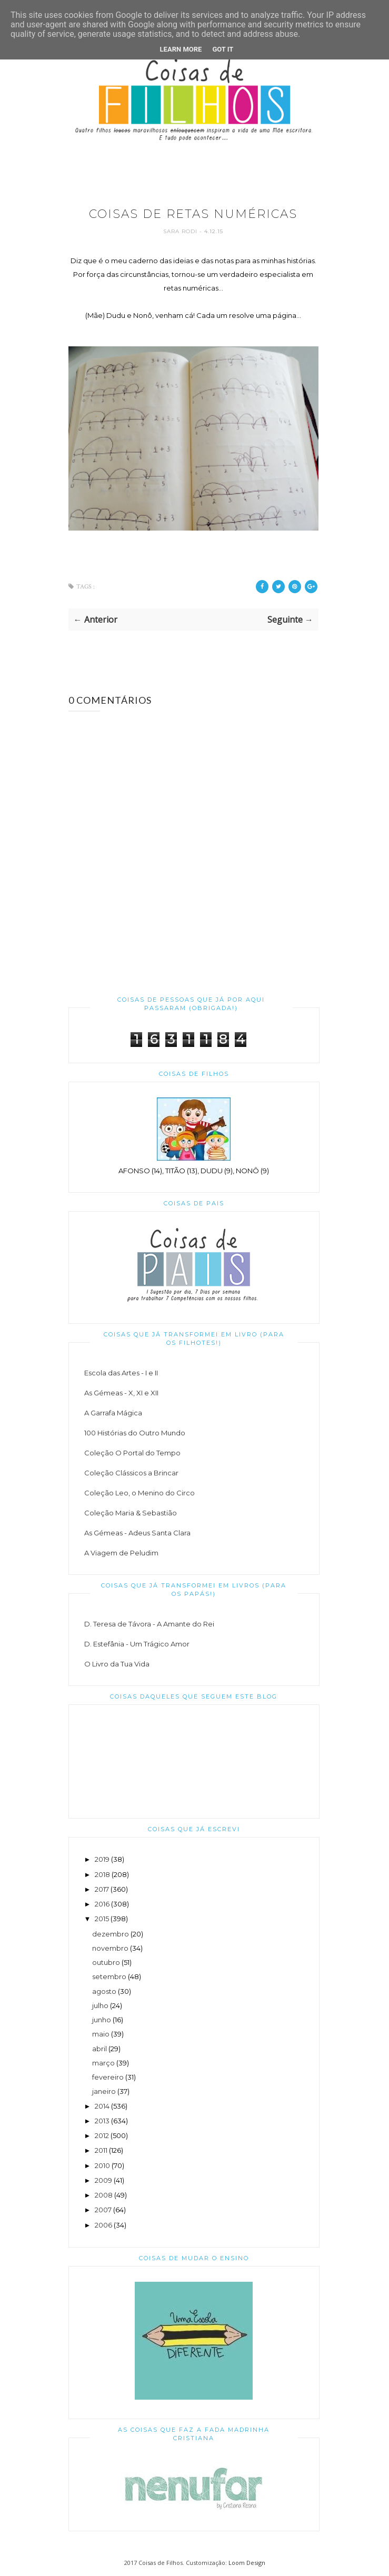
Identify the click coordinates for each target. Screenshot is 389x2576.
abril (99, 2048)
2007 (103, 2209)
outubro (106, 1962)
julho (100, 2005)
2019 (102, 1859)
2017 (102, 1889)
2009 (103, 2180)
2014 (102, 2106)
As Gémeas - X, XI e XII (121, 1393)
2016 (102, 1904)
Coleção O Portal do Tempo (132, 1453)
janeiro (104, 2091)
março (103, 2063)
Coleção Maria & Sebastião (130, 1513)
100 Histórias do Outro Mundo (134, 1433)
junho (101, 2019)
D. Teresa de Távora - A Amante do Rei (149, 1624)
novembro (110, 1948)
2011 (101, 2150)
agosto (104, 1991)
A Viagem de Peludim (121, 1553)
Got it (222, 49)
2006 (103, 2225)
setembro (109, 1976)
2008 (104, 2195)
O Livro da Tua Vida (116, 1664)
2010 (102, 2165)
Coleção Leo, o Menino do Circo (139, 1493)
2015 (102, 1918)
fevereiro (108, 2077)
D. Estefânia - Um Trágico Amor (136, 1644)
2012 (102, 2135)
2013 (102, 2120)
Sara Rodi (181, 231)
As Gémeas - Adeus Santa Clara (137, 1533)
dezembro (110, 1934)
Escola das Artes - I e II (121, 1373)
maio (100, 2034)
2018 (102, 1874)
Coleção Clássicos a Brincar (131, 1473)
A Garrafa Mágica (113, 1413)
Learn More (181, 49)
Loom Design (246, 2563)
